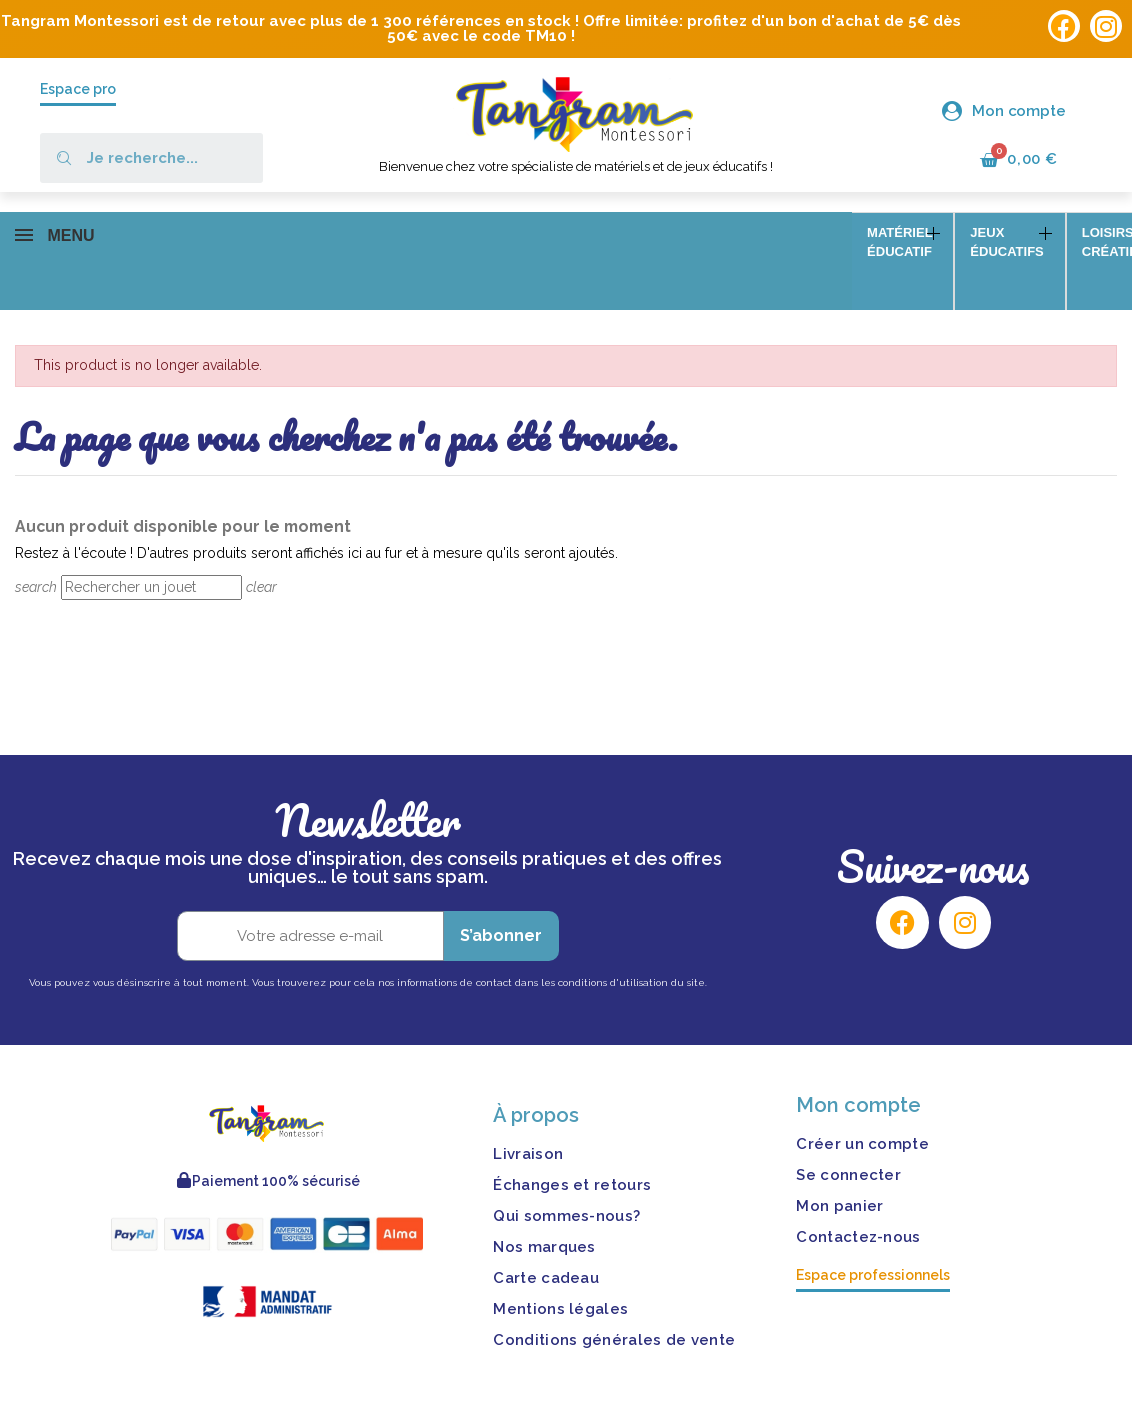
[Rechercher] (151, 539)
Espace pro (78, 89)
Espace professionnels (873, 1227)
